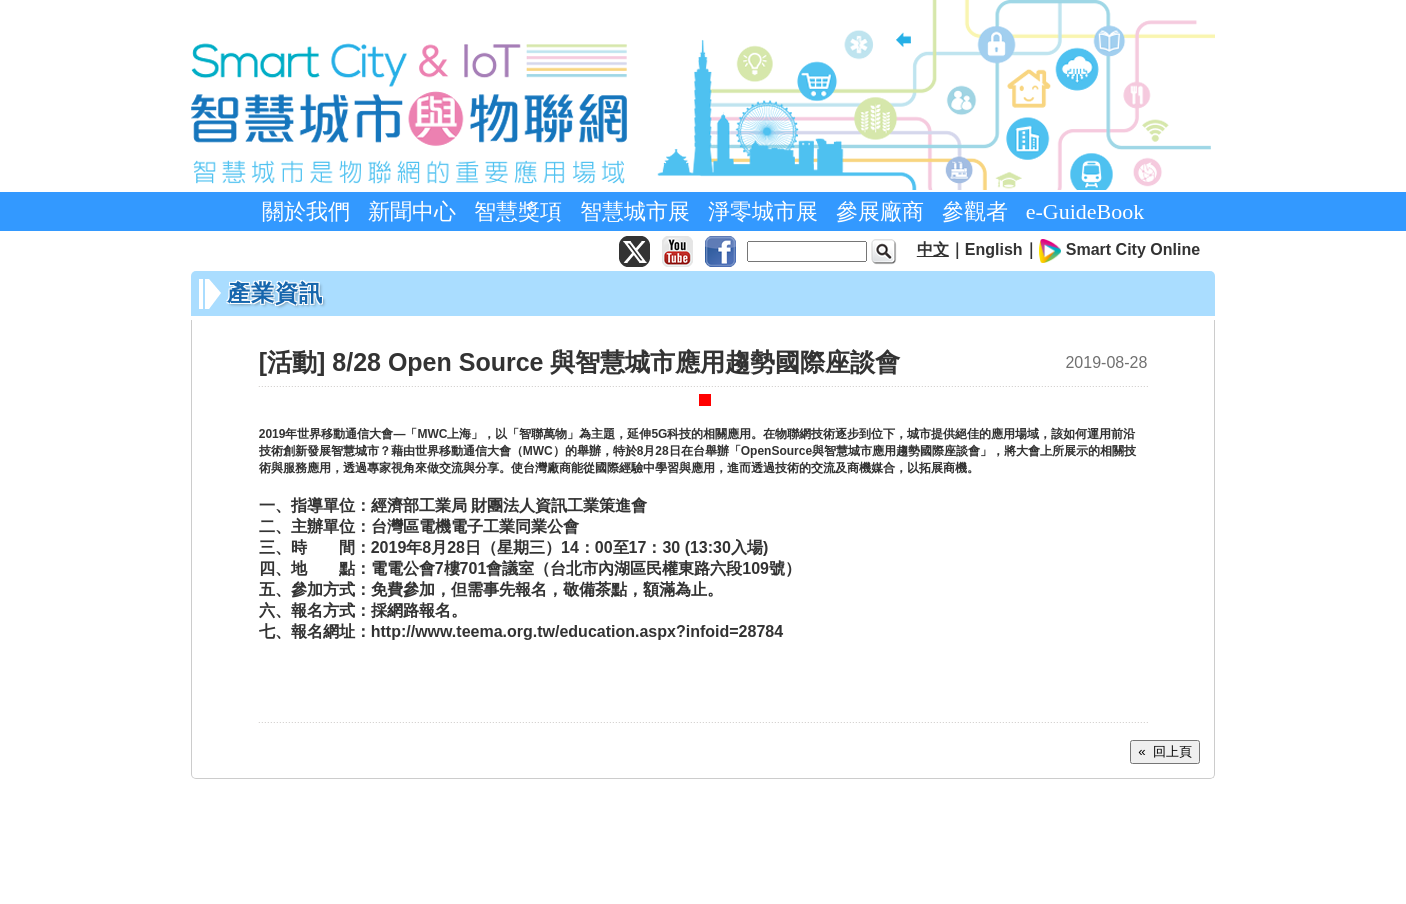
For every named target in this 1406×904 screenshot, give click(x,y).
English (994, 249)
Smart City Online (1133, 249)
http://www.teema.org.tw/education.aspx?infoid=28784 (577, 631)
